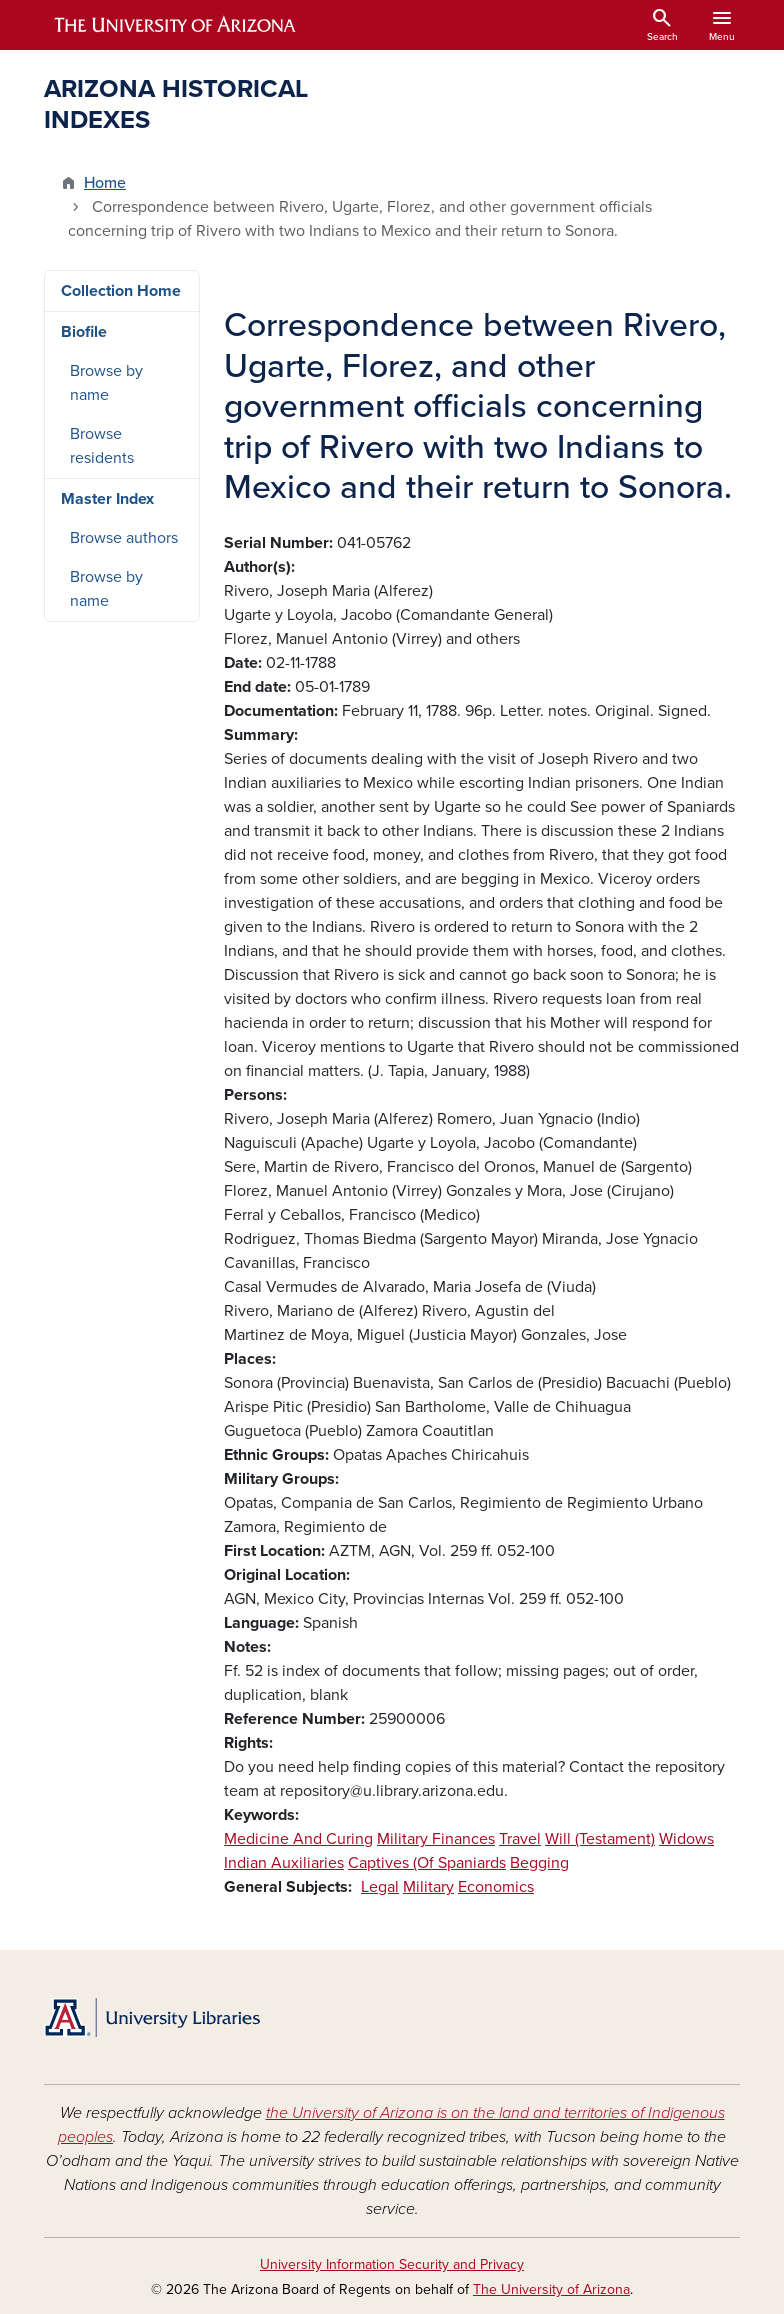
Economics (496, 1887)
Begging (539, 1863)
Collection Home (121, 291)
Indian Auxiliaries (284, 1863)
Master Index (107, 499)
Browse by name (106, 383)
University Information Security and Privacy (392, 2264)
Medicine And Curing (298, 1839)
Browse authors (124, 538)
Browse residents (102, 446)
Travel (520, 1839)
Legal (380, 1887)
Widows (686, 1839)
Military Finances (436, 1839)
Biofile (84, 332)
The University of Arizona (551, 2289)
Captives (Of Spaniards (427, 1863)
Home (105, 183)
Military (428, 1887)
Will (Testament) (600, 1839)
